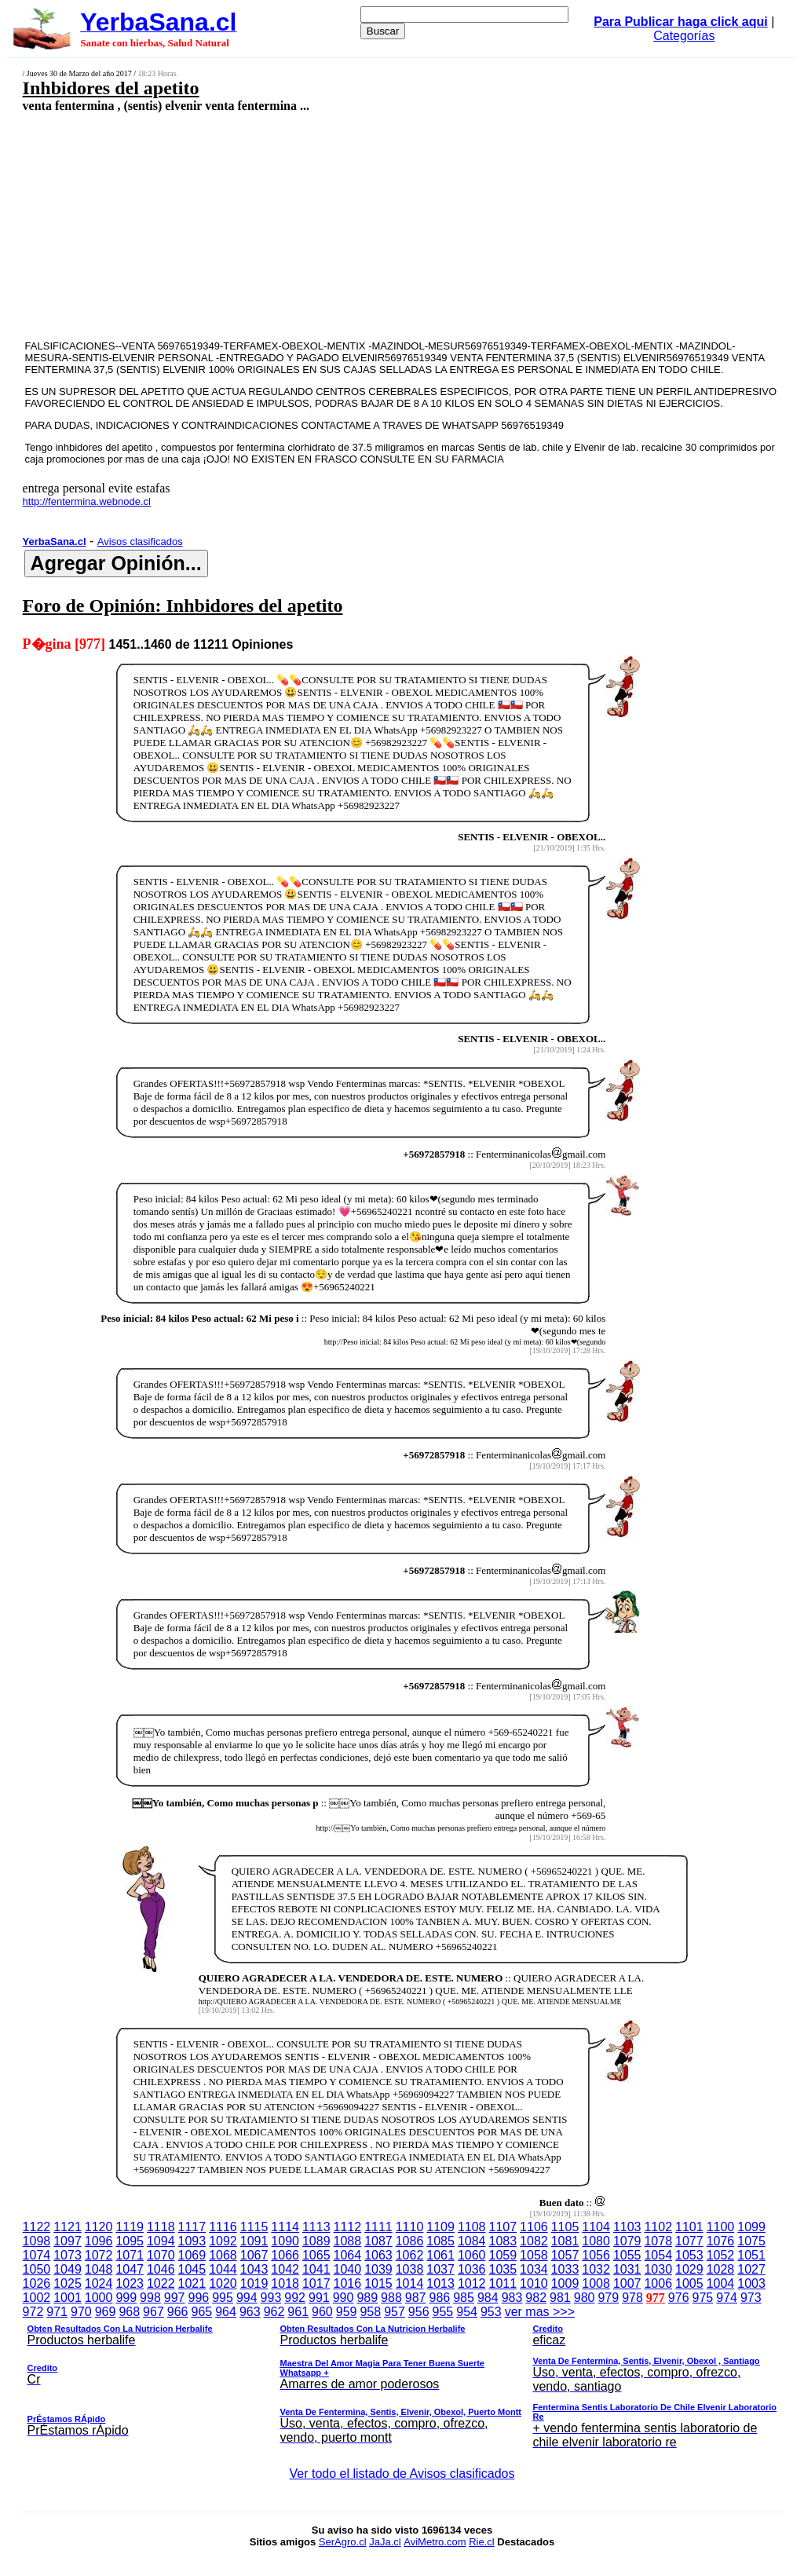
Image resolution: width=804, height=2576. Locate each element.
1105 (565, 2227)
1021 (192, 2283)
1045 (192, 2269)
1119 (129, 2227)
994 (247, 2297)
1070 (161, 2255)
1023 (129, 2283)
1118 (161, 2227)
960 (322, 2311)
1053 (689, 2255)
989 (367, 2297)
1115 (254, 2227)
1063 (378, 2255)
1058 (534, 2255)
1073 (67, 2255)
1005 (689, 2283)
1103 (627, 2227)
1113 (316, 2227)
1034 (534, 2269)
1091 (254, 2241)
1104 (596, 2227)
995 (222, 2297)
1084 (472, 2241)
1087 (378, 2241)
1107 (503, 2227)
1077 (689, 2241)
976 (678, 2297)
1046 (161, 2269)
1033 (565, 2269)
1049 (67, 2269)
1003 (751, 2283)
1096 (99, 2241)
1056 (596, 2255)
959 (346, 2311)
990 (343, 2297)
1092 (223, 2241)
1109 (440, 2227)
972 (33, 2311)
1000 (99, 2297)
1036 (472, 2269)
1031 (627, 2269)
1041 (316, 2269)
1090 (285, 2241)
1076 (721, 2241)
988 (391, 2297)
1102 (658, 2227)
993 (271, 2297)
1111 (378, 2227)
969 (105, 2311)
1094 (161, 2241)
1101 (689, 2227)
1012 (472, 2283)
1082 (534, 2241)
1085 (440, 2241)
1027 (751, 2269)
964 (225, 2311)
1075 (751, 2241)
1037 (440, 2269)
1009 (565, 2283)
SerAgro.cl (343, 2542)
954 (466, 2311)
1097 (67, 2241)
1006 (658, 2283)
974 (726, 2297)
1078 (658, 2241)
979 (608, 2297)
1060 (472, 2255)
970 (81, 2311)
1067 (254, 2255)
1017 (316, 2283)
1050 (37, 2269)
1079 (627, 2241)
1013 (440, 2283)
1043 (254, 2269)
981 (560, 2297)
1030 (658, 2269)
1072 (99, 2255)
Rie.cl (482, 2542)
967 (153, 2311)
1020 (223, 2283)
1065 (316, 2255)
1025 (67, 2283)
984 (488, 2297)
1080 (596, 2241)
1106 (534, 2227)
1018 (285, 2283)
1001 (67, 2297)
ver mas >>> (402, 2379)
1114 (285, 2227)
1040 (348, 2269)
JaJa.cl (384, 2542)
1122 (37, 2227)
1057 (565, 2255)
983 (512, 2297)
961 (298, 2311)
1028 (721, 2269)
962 (274, 2311)
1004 (721, 2283)
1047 (129, 2269)
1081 (565, 2241)
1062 (410, 2255)
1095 (129, 2241)
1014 (410, 2283)
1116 (223, 2227)
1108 (472, 2227)
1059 (503, 2255)
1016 (348, 2283)
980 (584, 2297)
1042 (285, 2269)
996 (198, 2297)
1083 (503, 2241)
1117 (192, 2227)
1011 (503, 2283)
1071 (129, 2255)
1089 (316, 2241)
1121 (67, 2227)
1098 (37, 2241)
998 (150, 2297)
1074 (37, 2255)
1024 (99, 2283)
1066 (285, 2255)
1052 (721, 2255)
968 (129, 2311)
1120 (99, 2227)
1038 (410, 2269)
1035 (503, 2269)
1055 (627, 2255)
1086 (410, 2241)
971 (57, 2311)
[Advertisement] (334, 225)
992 (294, 2297)
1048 (99, 2269)
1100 (721, 2227)
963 (250, 2311)
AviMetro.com (435, 2542)
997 (174, 2297)
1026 (37, 2283)
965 (202, 2311)
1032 (596, 2269)
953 (491, 2311)
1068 (223, 2255)
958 (370, 2311)
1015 (378, 2283)
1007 (627, 2283)
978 (632, 2297)
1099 (751, 2227)
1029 (689, 2269)
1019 (254, 2283)
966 (177, 2311)
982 (535, 2297)
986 (440, 2297)
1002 (37, 2297)
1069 (192, 2255)
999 (126, 2297)
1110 (410, 2227)
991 (319, 2297)
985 (463, 2297)
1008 (596, 2283)
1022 (161, 2283)
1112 (348, 2227)
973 (751, 2297)
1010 (534, 2283)
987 (415, 2297)
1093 (192, 2241)
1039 (378, 2269)
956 (418, 2311)
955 (443, 2311)
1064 (348, 2255)
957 (394, 2311)
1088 (348, 2241)
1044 (223, 2269)
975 (703, 2297)
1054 (658, 2255)
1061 (440, 2255)
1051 (751, 2255)
